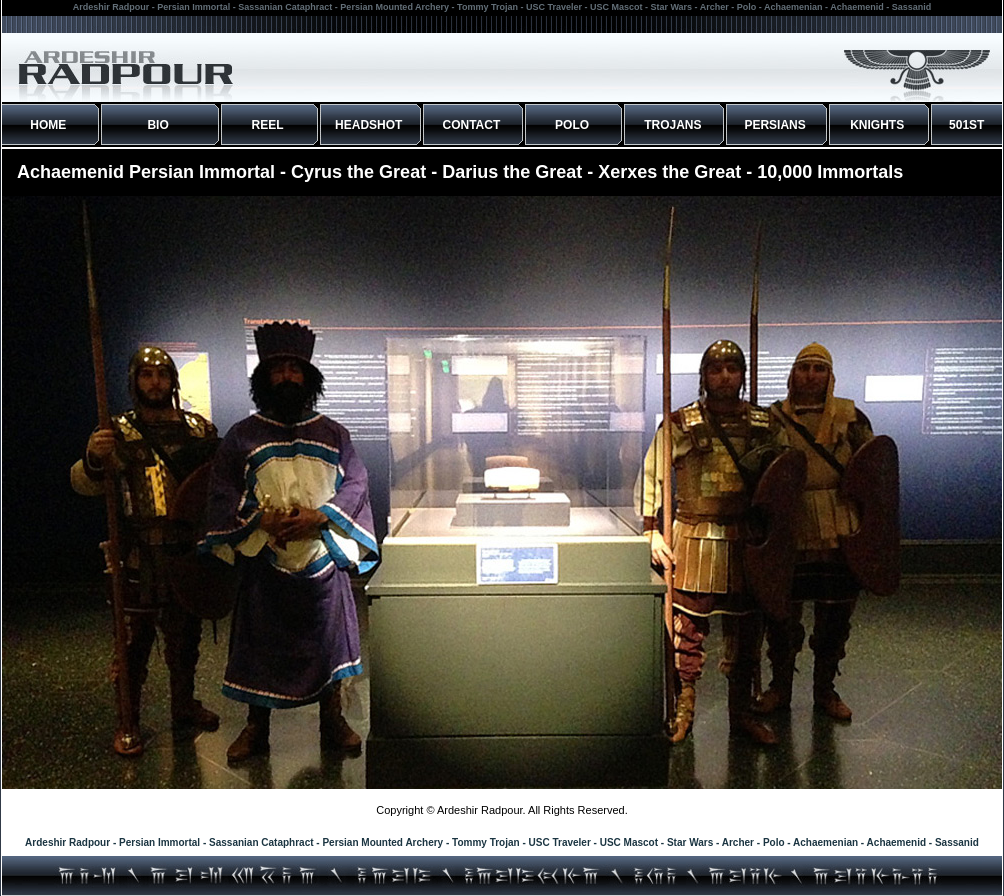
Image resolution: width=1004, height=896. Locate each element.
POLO (572, 125)
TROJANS (672, 125)
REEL (268, 125)
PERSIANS (774, 125)
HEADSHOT (368, 125)
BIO (157, 125)
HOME (48, 125)
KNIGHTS (877, 125)
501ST (966, 125)
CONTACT (472, 125)
